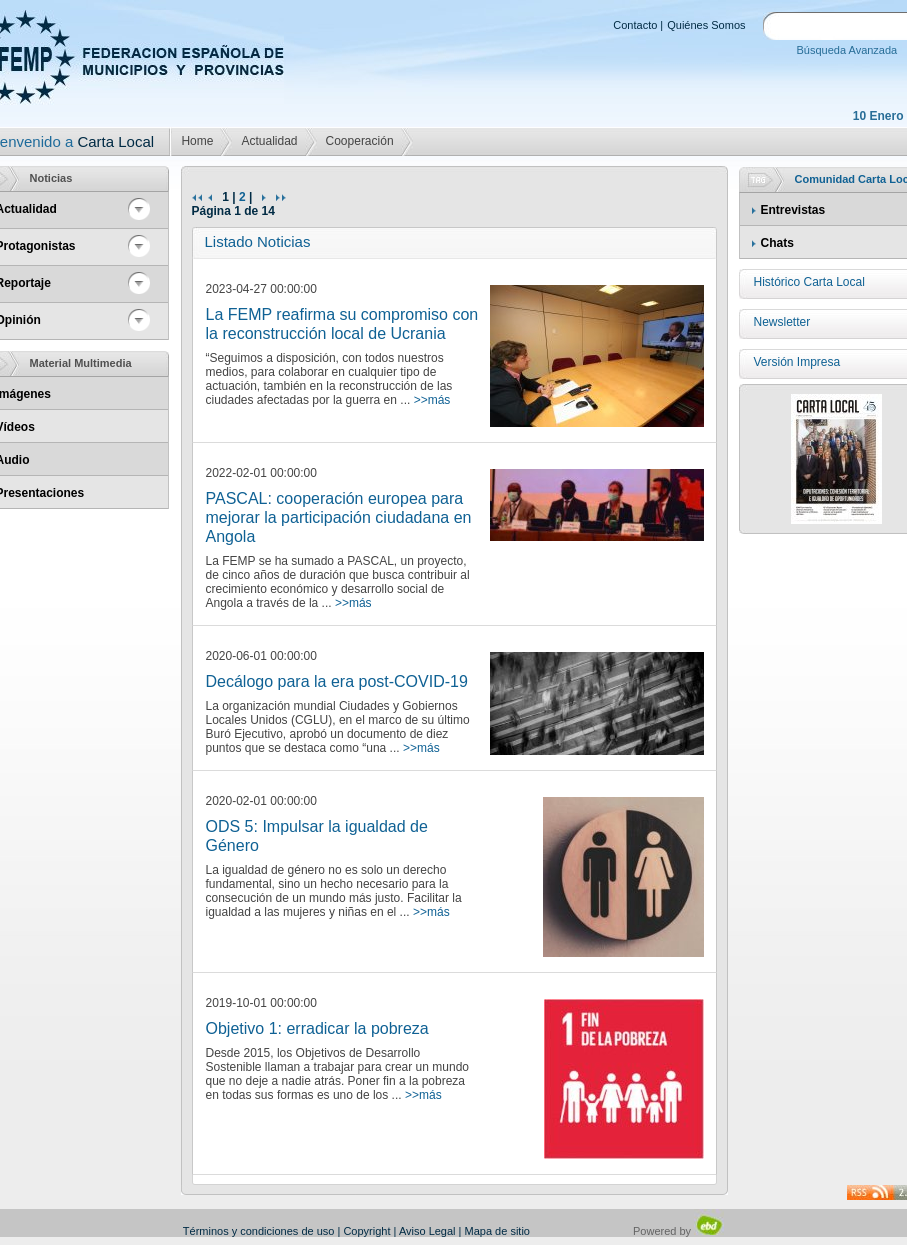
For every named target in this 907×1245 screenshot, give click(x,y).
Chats (777, 243)
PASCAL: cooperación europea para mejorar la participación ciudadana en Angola (339, 517)
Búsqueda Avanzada (847, 50)
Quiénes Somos (706, 25)
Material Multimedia (81, 363)
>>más (432, 400)
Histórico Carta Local (809, 282)
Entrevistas (793, 210)
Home (197, 141)
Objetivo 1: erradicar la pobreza (317, 1028)
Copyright (366, 1231)
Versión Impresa (797, 362)
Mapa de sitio (497, 1231)
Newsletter (782, 322)
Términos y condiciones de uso (259, 1231)
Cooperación (360, 141)
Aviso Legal (427, 1231)
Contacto (635, 25)
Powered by (678, 1231)
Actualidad (269, 141)
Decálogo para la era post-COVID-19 (337, 681)
